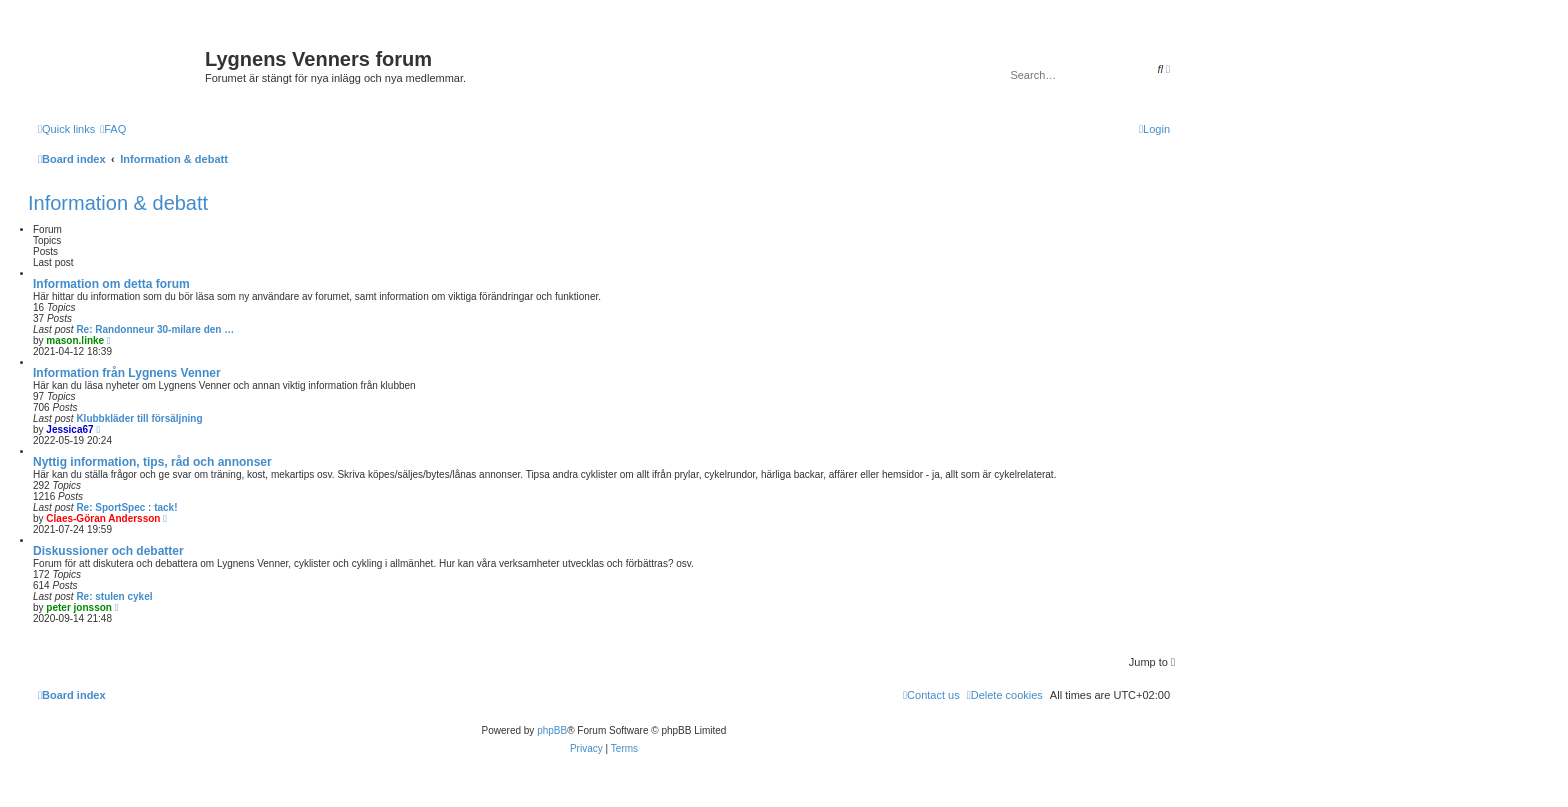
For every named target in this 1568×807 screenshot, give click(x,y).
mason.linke (75, 340)
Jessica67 (69, 429)
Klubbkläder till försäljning (139, 418)
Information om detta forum (111, 284)
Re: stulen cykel (114, 596)
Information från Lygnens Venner (127, 373)
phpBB (552, 730)
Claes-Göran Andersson (103, 518)
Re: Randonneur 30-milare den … (155, 329)
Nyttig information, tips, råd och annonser (152, 462)
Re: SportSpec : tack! (126, 507)
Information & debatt (118, 203)
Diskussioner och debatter (108, 551)
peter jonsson (79, 607)
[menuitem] (113, 129)
